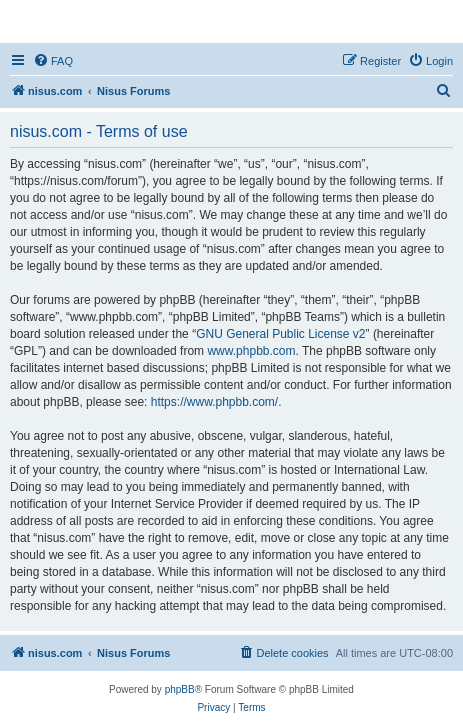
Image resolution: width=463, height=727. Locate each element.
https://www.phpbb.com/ (214, 402)
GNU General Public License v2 (280, 334)
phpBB (180, 689)
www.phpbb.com (251, 351)
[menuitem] (53, 61)
